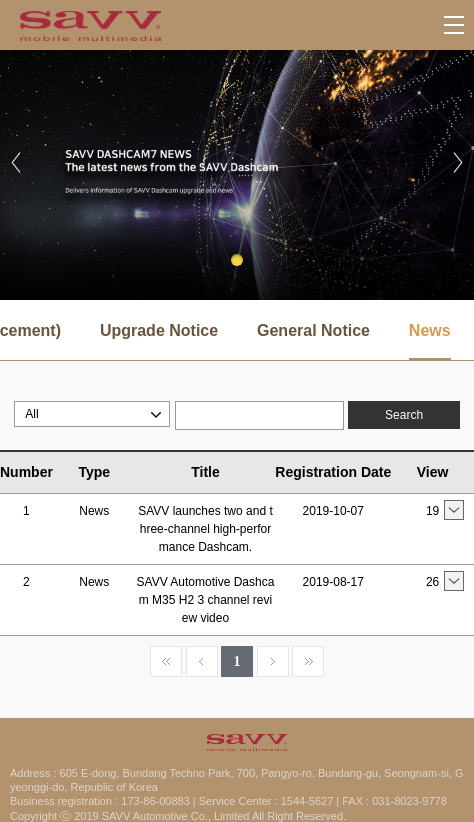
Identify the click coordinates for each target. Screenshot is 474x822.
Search (404, 415)
